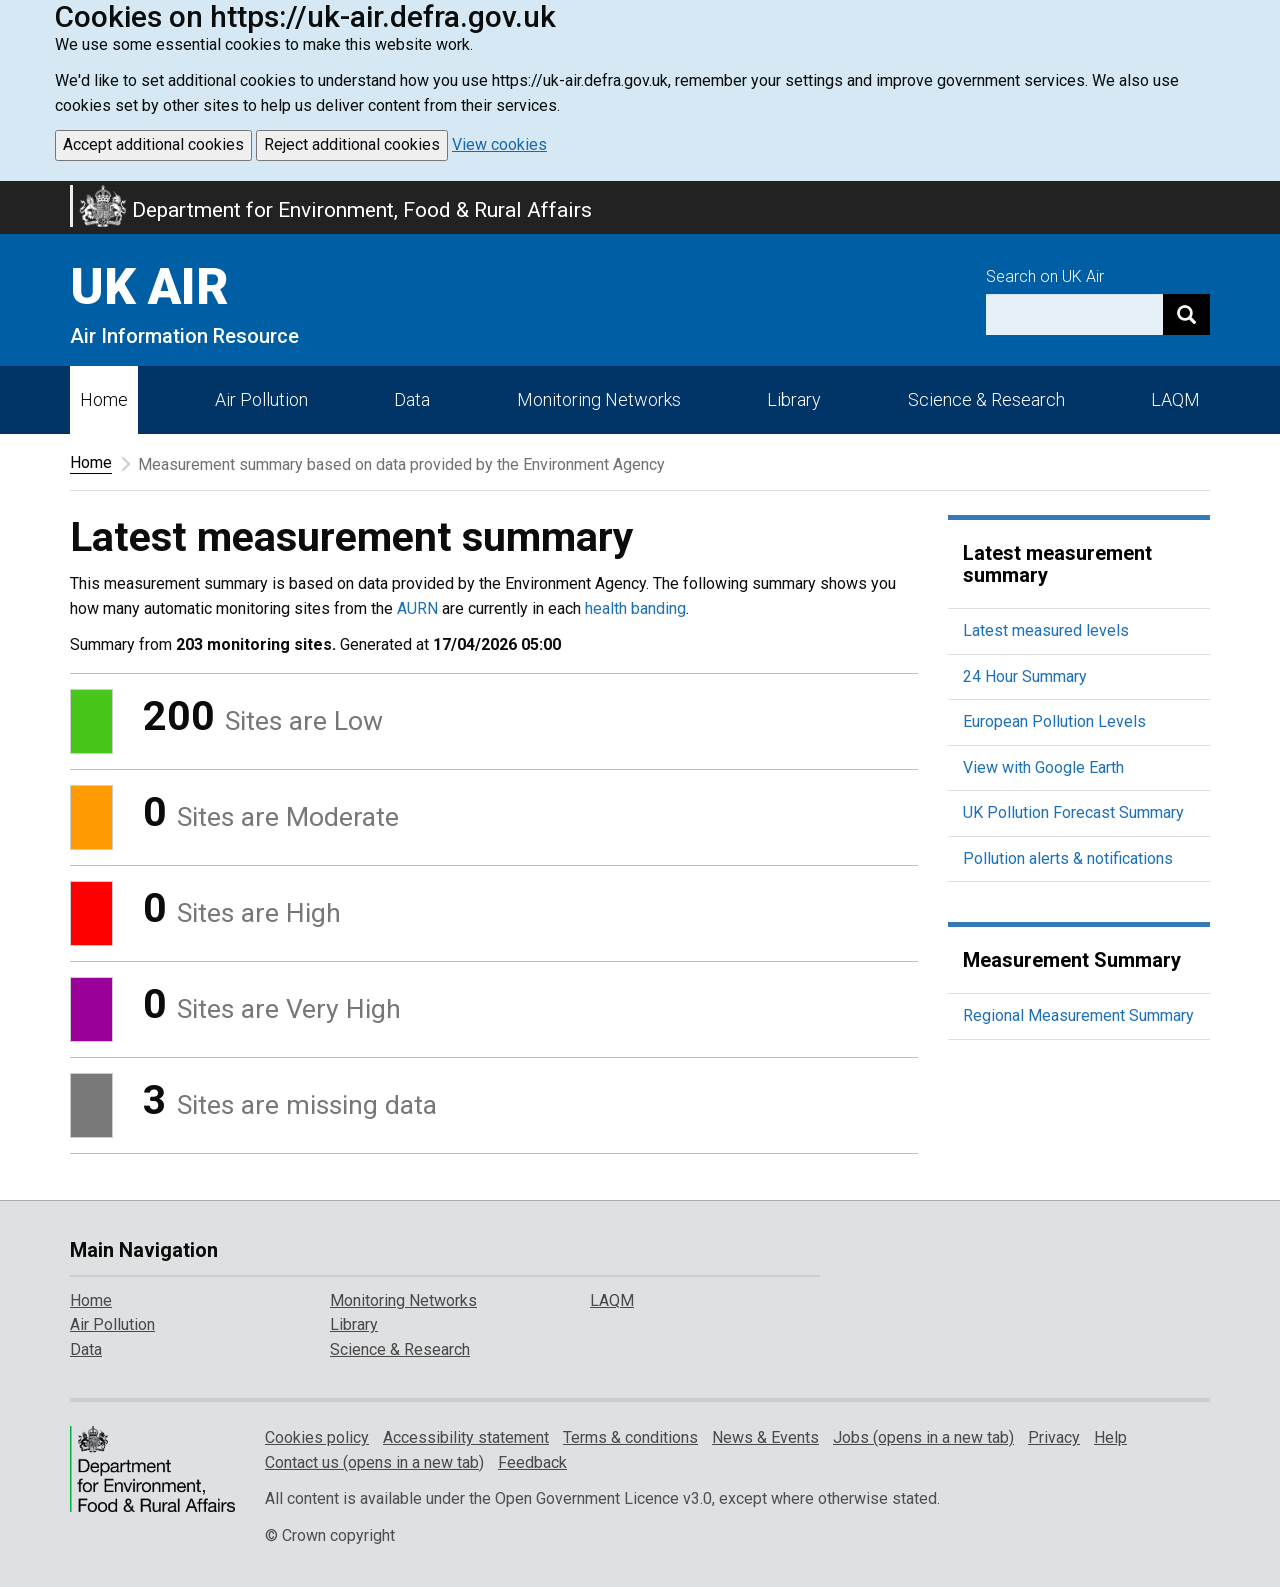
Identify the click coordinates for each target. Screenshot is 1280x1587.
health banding (635, 608)
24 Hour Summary (1025, 676)
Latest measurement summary (1057, 564)
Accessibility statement (466, 1437)
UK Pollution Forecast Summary (1073, 812)
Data (412, 399)
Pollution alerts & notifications (1068, 858)
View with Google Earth (1043, 767)
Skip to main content (12, 194)
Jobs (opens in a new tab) (923, 1437)
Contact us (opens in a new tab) (374, 1462)
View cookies (499, 144)
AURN (417, 608)
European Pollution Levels (1054, 721)
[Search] (1186, 314)
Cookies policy (317, 1437)
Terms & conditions (630, 1437)
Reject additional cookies (352, 144)
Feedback (532, 1462)
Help (1110, 1437)
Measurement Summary (1072, 960)
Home (104, 399)
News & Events (765, 1437)
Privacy (1054, 1437)
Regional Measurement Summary (1078, 1015)
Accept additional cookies (153, 144)
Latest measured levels (1046, 630)
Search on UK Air (1045, 276)
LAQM (1175, 399)
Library (794, 399)
